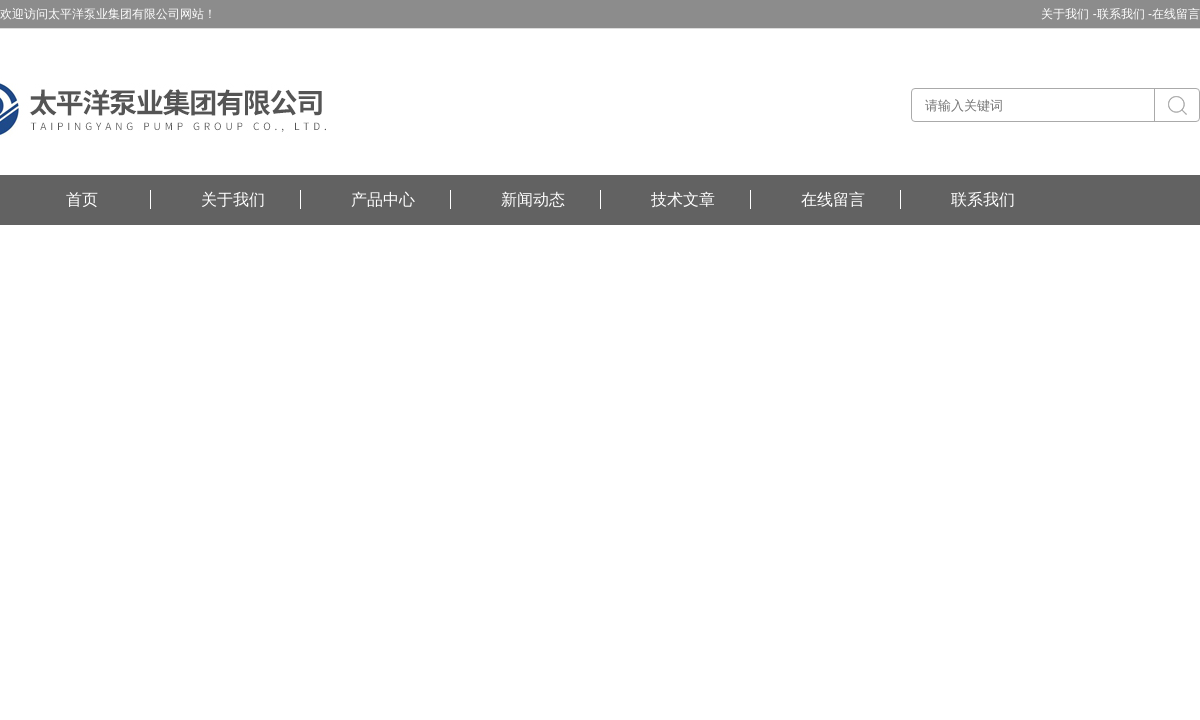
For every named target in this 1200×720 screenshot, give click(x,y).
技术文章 (683, 199)
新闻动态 (533, 199)
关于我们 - (1068, 14)
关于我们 (233, 199)
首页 (82, 199)
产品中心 (383, 199)
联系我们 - (1124, 14)
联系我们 (983, 199)
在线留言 (1176, 14)
